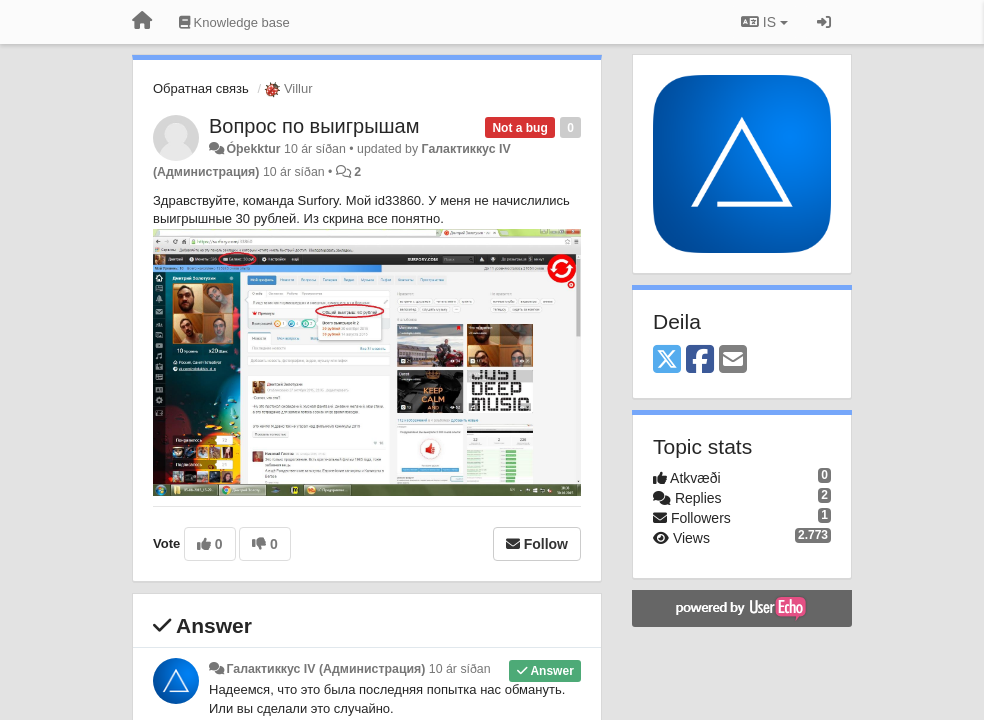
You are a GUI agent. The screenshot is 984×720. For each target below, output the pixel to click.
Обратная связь (201, 88)
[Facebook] (700, 360)
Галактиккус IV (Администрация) (325, 669)
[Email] (733, 360)
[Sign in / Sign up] (824, 22)
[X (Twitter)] (667, 360)
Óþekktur (253, 149)
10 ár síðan (460, 669)
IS (764, 22)
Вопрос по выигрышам (314, 126)
